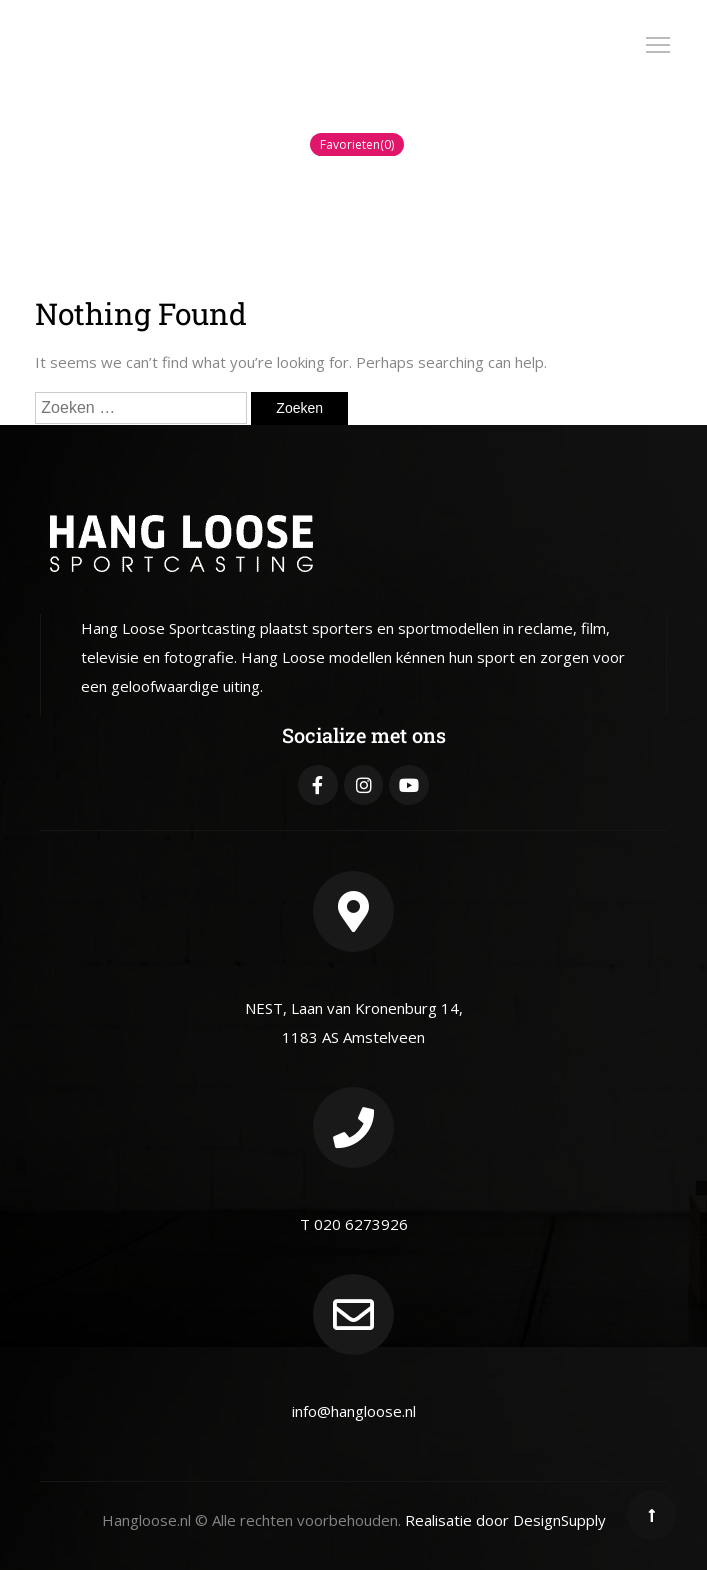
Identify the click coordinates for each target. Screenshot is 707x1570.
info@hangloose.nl (354, 1411)
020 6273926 (361, 1224)
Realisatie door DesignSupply (505, 1520)
